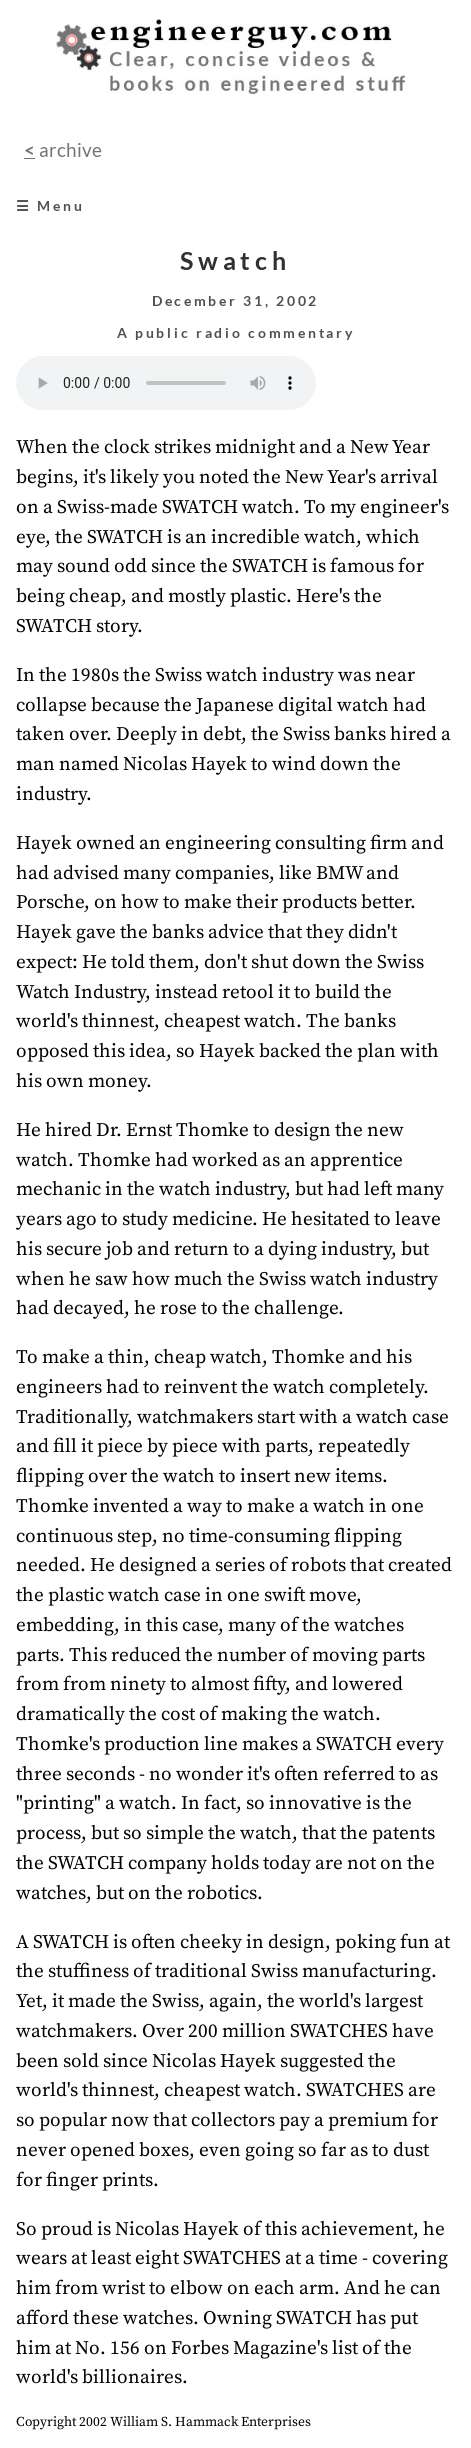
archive (68, 149)
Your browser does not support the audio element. (166, 383)
